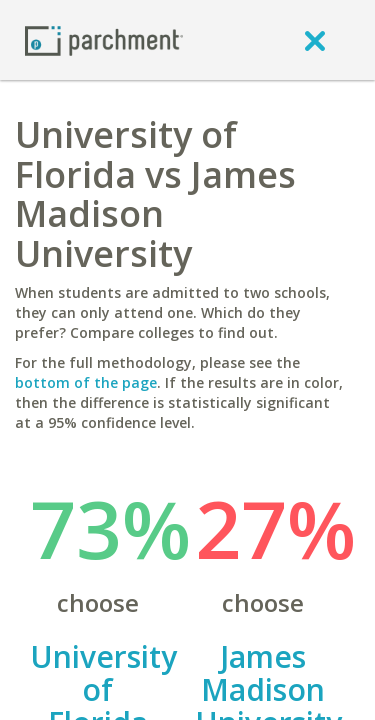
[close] (315, 40)
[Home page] (104, 39)
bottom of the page (86, 382)
